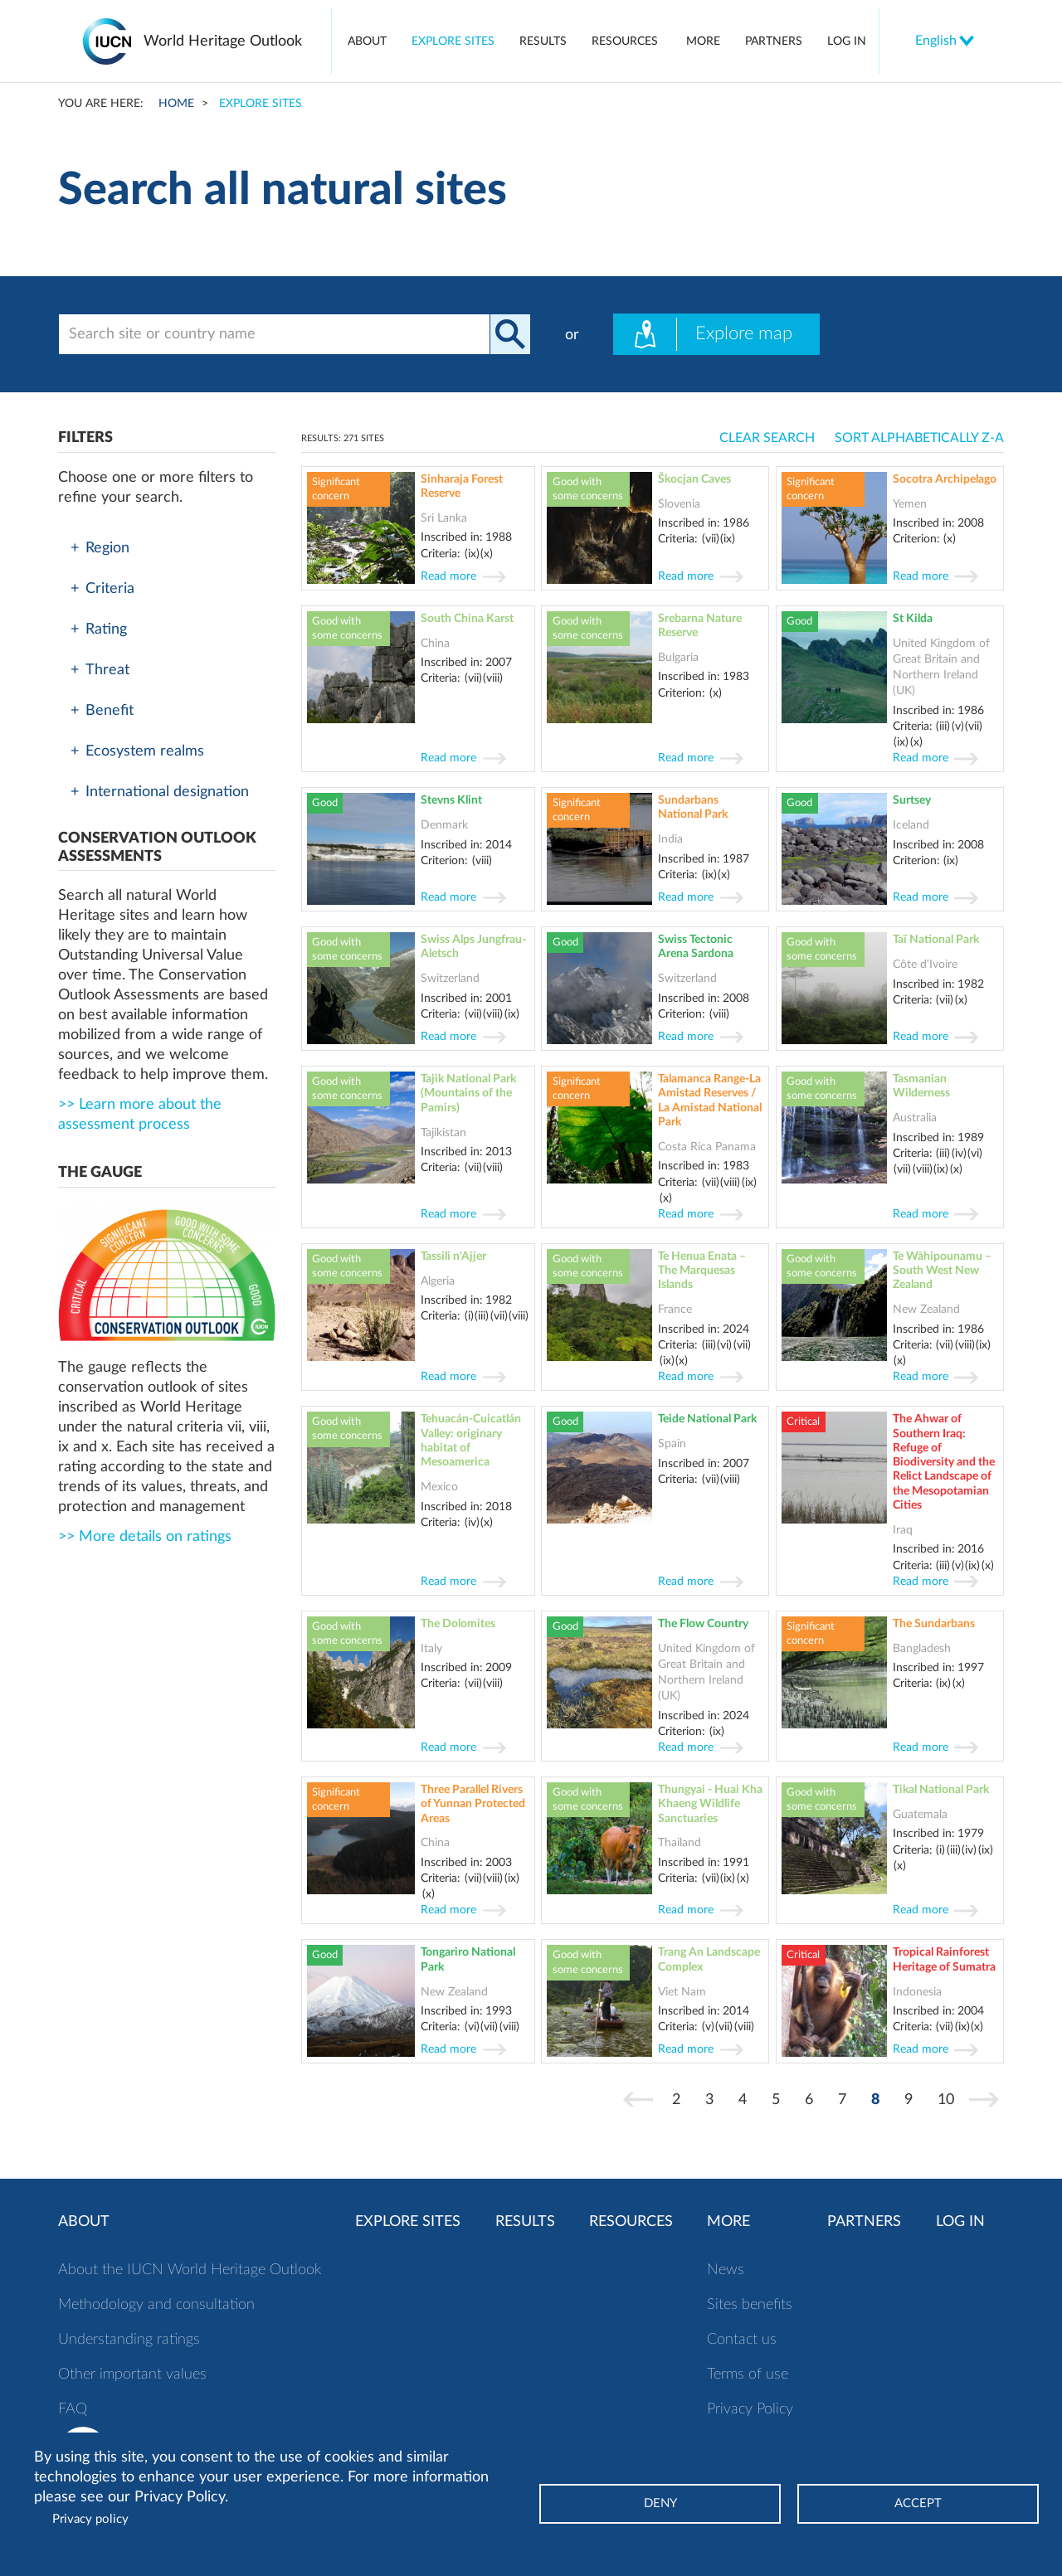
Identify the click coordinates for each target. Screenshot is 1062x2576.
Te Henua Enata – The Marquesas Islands (702, 1270)
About (367, 41)
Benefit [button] (102, 711)
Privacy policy (90, 2519)
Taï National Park (936, 939)
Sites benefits (749, 2304)
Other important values (132, 2374)
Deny (660, 2503)
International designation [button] (160, 792)
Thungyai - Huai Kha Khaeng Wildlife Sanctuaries (710, 1804)
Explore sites (453, 41)
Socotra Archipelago (944, 479)
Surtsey (912, 800)
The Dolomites (458, 1623)
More (703, 41)
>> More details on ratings (144, 1536)
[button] (167, 848)
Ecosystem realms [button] (137, 751)
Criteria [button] (102, 589)
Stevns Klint (451, 800)
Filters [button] (85, 437)
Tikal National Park (941, 1789)
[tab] (167, 548)
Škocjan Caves (694, 479)
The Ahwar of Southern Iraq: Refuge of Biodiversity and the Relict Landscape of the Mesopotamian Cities (944, 1461)
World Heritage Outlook (223, 41)
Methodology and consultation (156, 2304)
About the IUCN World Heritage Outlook (189, 2270)
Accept (918, 2503)
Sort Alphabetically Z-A (919, 438)
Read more (448, 576)
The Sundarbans (934, 1623)
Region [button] (100, 548)
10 (951, 2098)
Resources (625, 41)
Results (543, 41)
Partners (773, 41)
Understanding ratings (129, 2339)
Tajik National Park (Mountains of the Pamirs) (468, 1093)
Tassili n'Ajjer (453, 1256)
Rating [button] (99, 629)
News (725, 2270)
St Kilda (913, 618)
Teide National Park (707, 1418)
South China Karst (467, 618)
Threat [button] (100, 670)
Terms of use (747, 2374)
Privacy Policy (750, 2409)
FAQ (72, 2409)
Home (176, 103)
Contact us (742, 2339)
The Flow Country (703, 1623)
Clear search (767, 438)
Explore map (702, 334)
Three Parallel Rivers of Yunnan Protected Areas (473, 1804)
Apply (510, 334)
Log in (846, 41)
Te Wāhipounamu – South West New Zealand (942, 1270)
